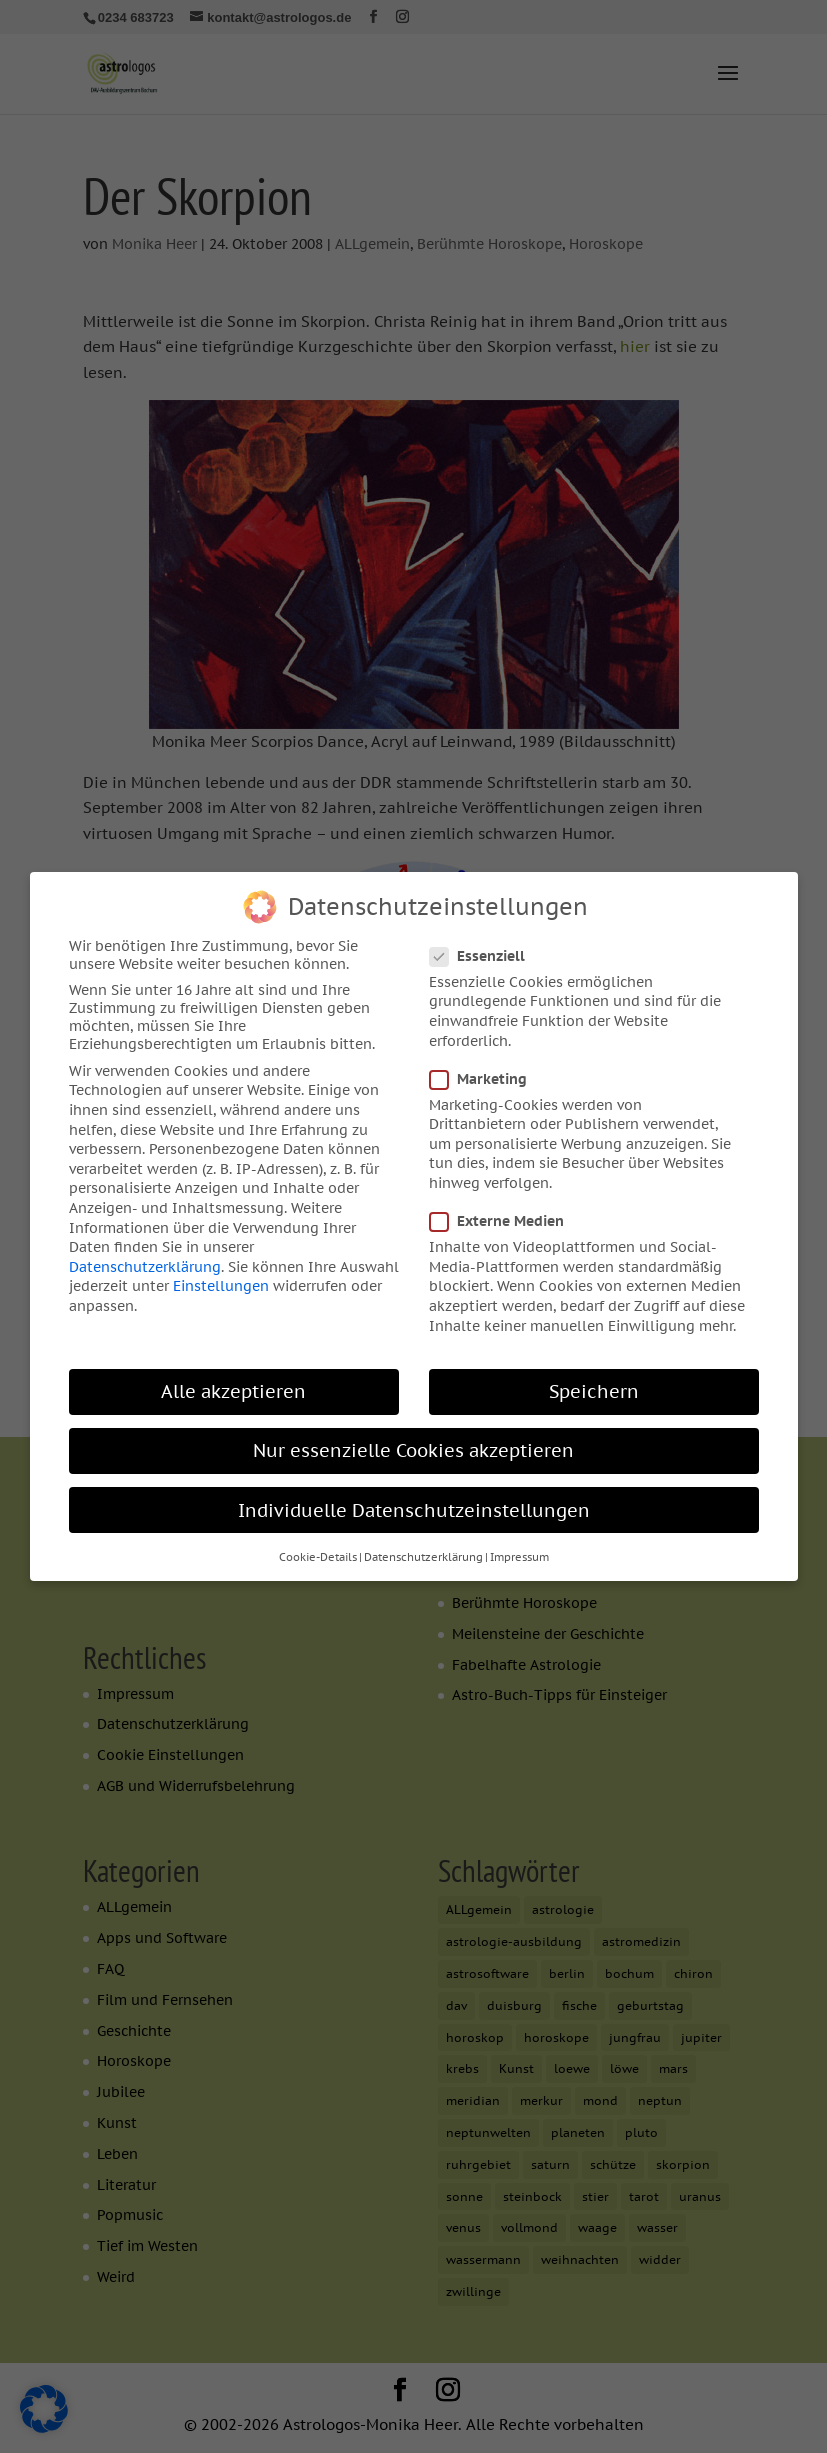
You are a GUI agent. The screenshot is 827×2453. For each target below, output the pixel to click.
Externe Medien (505, 1214)
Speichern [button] (594, 1384)
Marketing (486, 1071)
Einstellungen (221, 1279)
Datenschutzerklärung (145, 1259)
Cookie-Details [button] (318, 1550)
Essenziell (485, 948)
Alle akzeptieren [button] (233, 1384)
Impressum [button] (519, 1550)
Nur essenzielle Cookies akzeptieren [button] (413, 1443)
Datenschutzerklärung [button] (423, 1550)
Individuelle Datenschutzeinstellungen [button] (414, 1502)
